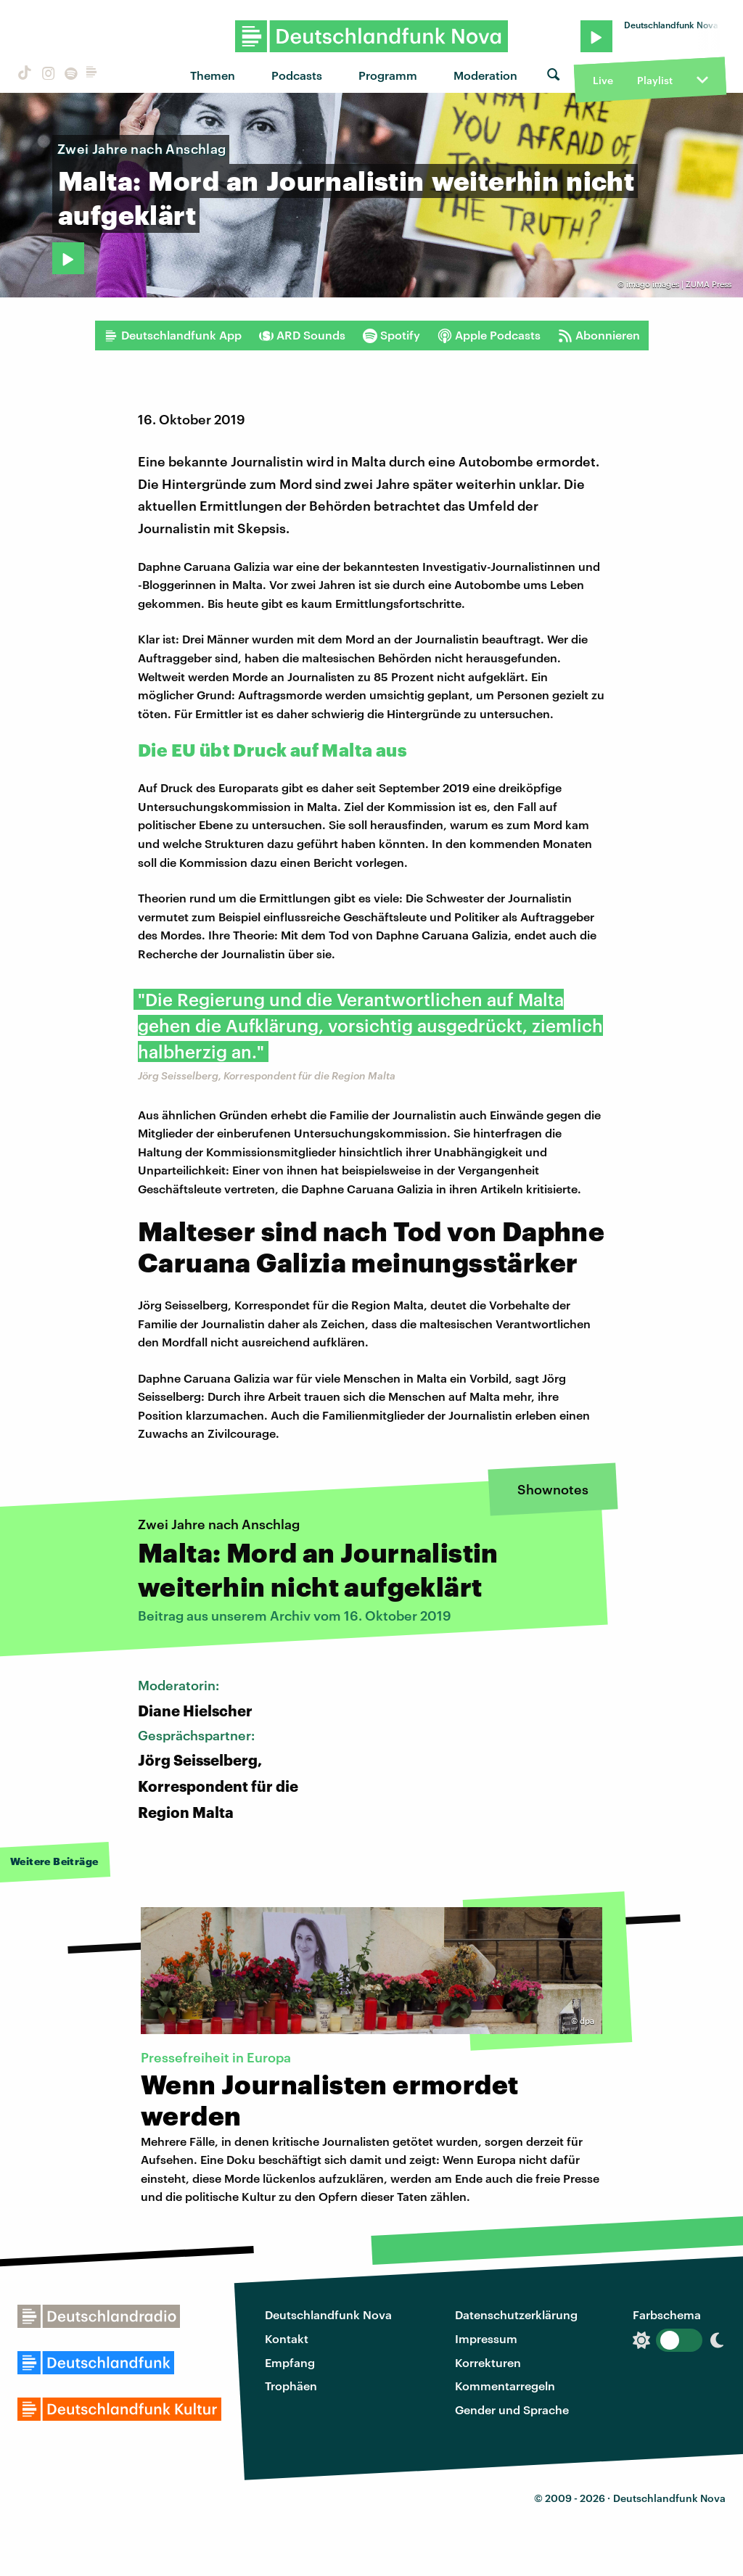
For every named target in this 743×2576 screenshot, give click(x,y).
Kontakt (286, 2338)
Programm (387, 75)
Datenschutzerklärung (516, 2314)
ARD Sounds (302, 335)
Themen (212, 75)
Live (603, 80)
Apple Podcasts (489, 335)
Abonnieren (599, 335)
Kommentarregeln (505, 2385)
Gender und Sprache (512, 2409)
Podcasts (296, 75)
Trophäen (291, 2385)
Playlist (655, 80)
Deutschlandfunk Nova (328, 2314)
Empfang (290, 2362)
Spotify (391, 335)
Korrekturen (488, 2362)
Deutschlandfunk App (173, 335)
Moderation (485, 75)
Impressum (486, 2338)
